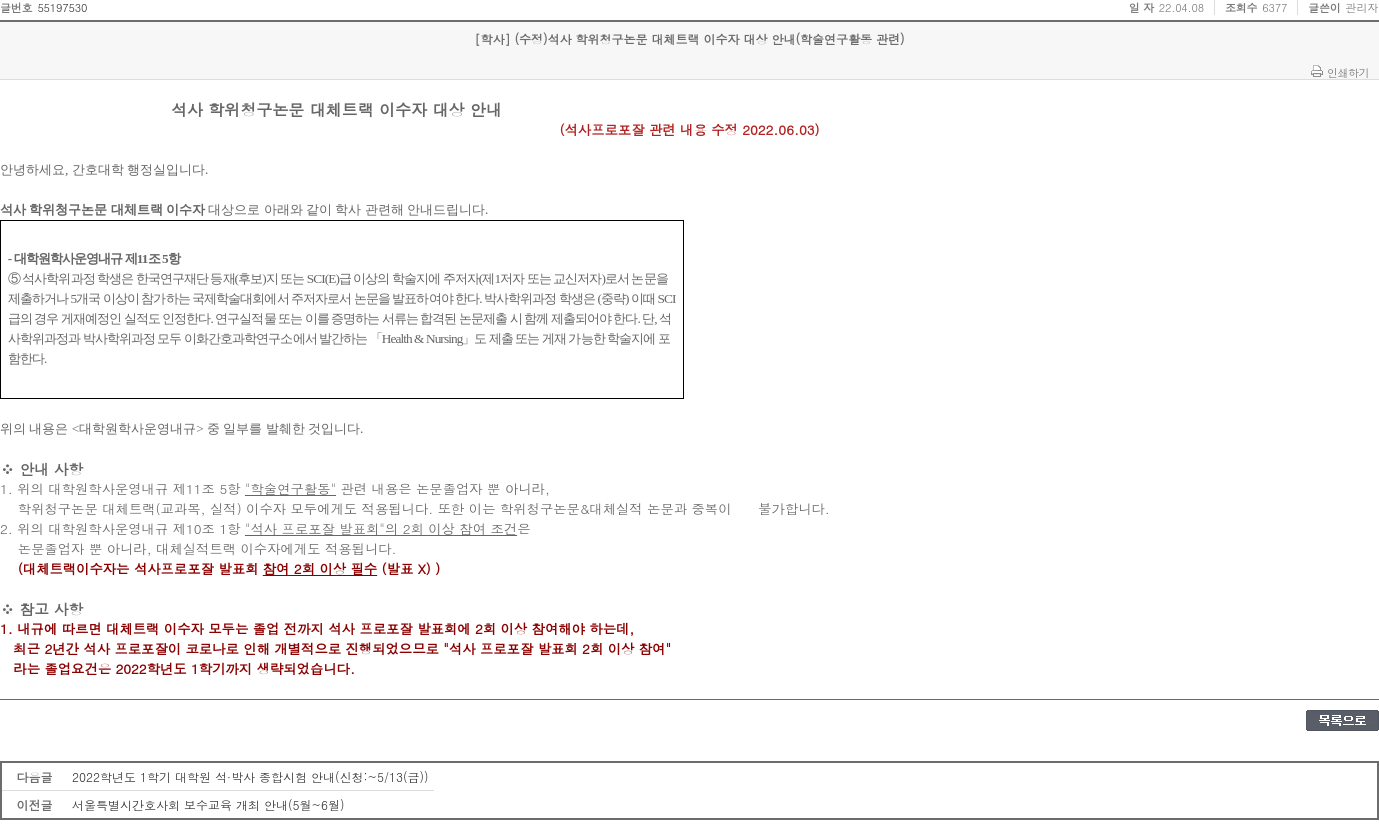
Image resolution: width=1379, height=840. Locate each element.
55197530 (62, 7)
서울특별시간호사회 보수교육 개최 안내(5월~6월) (208, 804)
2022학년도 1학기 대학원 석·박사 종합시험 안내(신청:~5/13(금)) (250, 776)
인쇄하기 (1348, 72)
